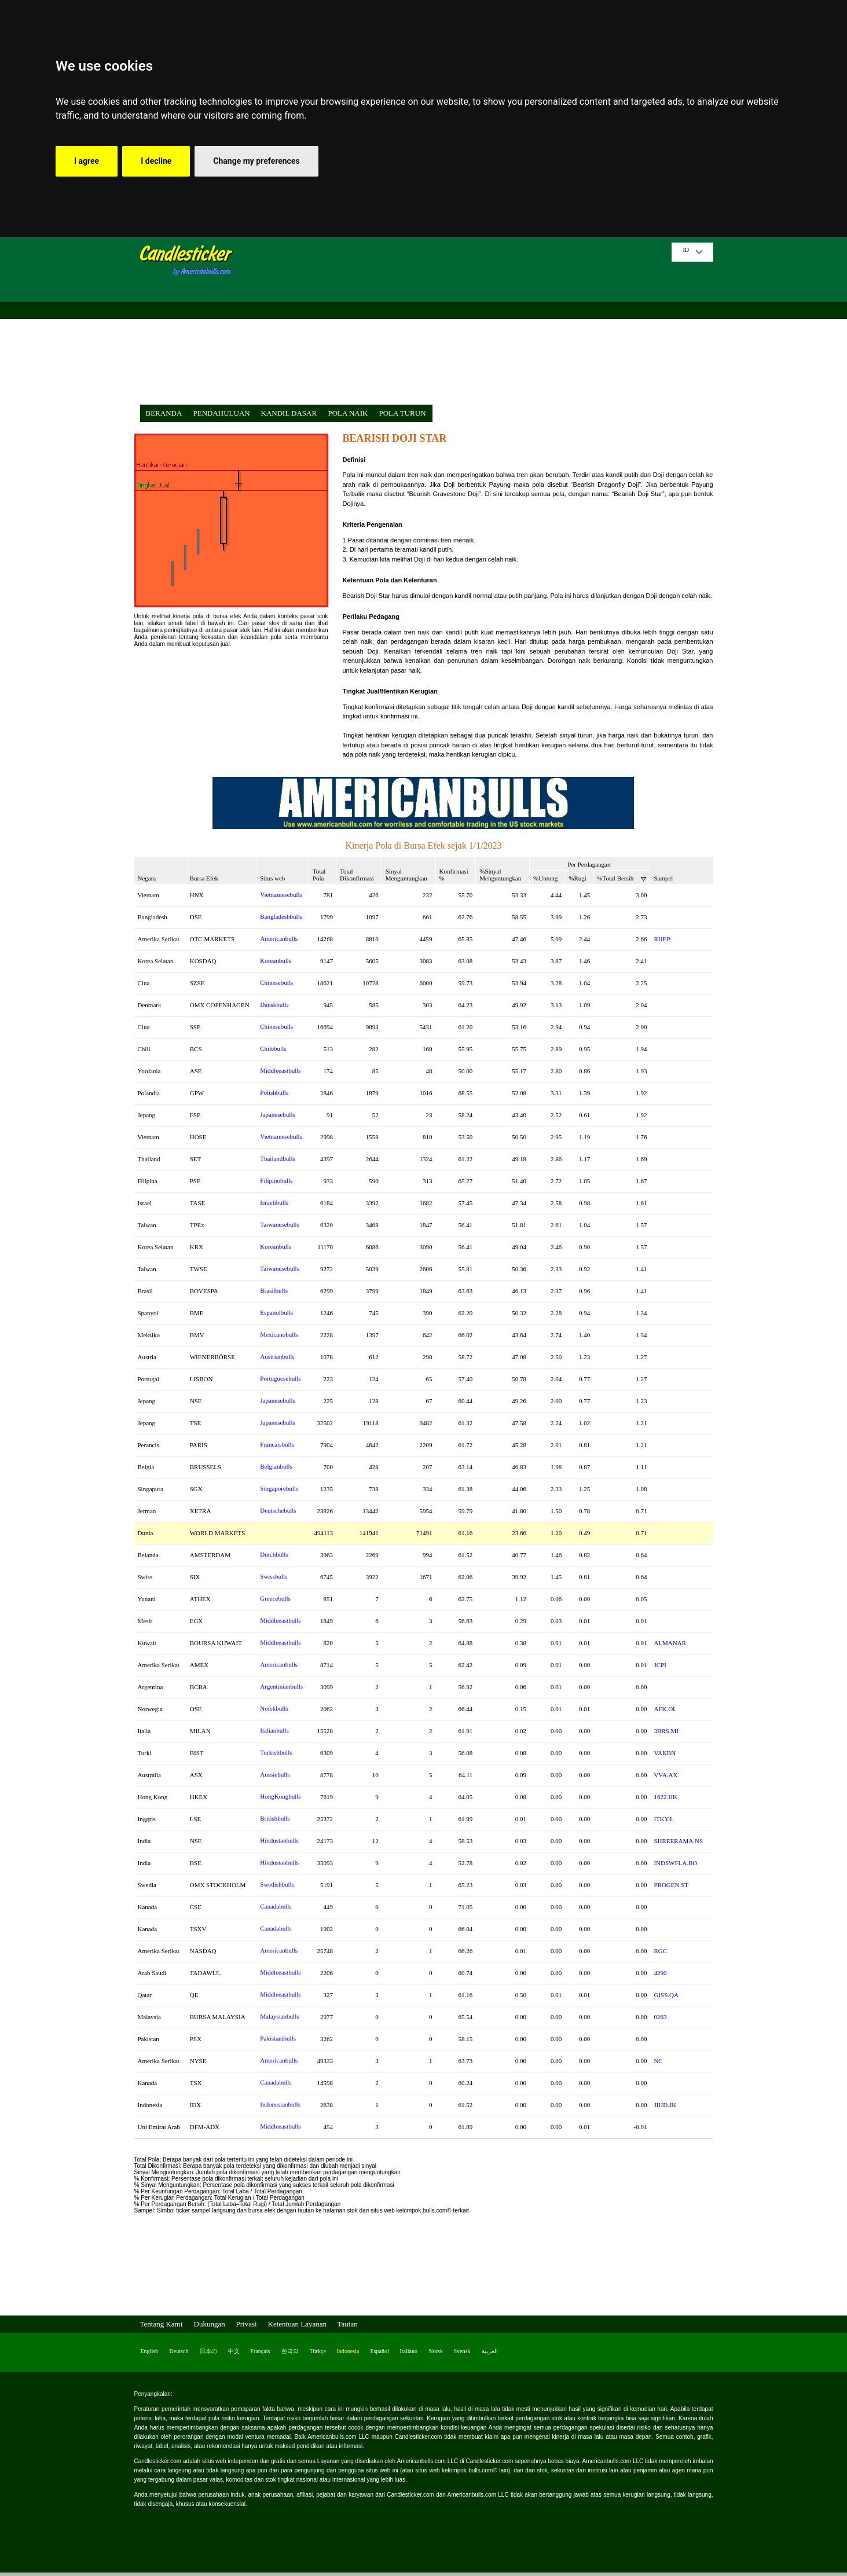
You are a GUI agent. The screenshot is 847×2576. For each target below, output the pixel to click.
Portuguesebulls (280, 1378)
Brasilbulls (274, 1290)
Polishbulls (274, 1092)
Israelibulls (274, 1202)
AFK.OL (665, 1708)
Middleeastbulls (280, 1070)
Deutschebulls (278, 1510)
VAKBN (665, 1752)
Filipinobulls (276, 1180)
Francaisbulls (277, 1444)
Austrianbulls (277, 1356)
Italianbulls (274, 1730)
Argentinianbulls (281, 1686)
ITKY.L (663, 1818)
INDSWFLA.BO (675, 1862)
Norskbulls (274, 1708)
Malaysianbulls (279, 2016)
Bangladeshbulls (281, 916)
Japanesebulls (277, 1114)
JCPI (660, 1664)
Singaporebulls (279, 1488)
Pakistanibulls (278, 2038)
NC (658, 2060)
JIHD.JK (665, 2104)
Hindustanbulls (279, 1840)
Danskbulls (274, 1004)
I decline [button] (156, 161)
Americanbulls (279, 938)
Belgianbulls (276, 1466)
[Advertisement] (455, 324)
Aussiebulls (274, 1774)
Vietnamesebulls (281, 894)
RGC (660, 1950)
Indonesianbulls (280, 2104)
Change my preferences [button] (256, 161)
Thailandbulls (277, 1158)
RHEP (662, 938)
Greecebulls (275, 1598)
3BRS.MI (666, 1730)
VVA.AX (665, 1774)
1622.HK (665, 1796)
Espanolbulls (276, 1312)
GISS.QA (666, 1994)
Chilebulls (273, 1048)
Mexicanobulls (279, 1334)
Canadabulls (275, 1906)
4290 (660, 1972)
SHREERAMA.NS (678, 1840)
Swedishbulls (277, 1884)
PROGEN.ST (671, 1884)
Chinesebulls (276, 982)
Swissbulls (273, 1576)
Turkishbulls (276, 1752)
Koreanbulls (275, 960)
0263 (660, 2016)
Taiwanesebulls (279, 1224)
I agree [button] (86, 161)
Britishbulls (274, 1818)
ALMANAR (670, 1642)
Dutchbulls (274, 1554)
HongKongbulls (280, 1796)
